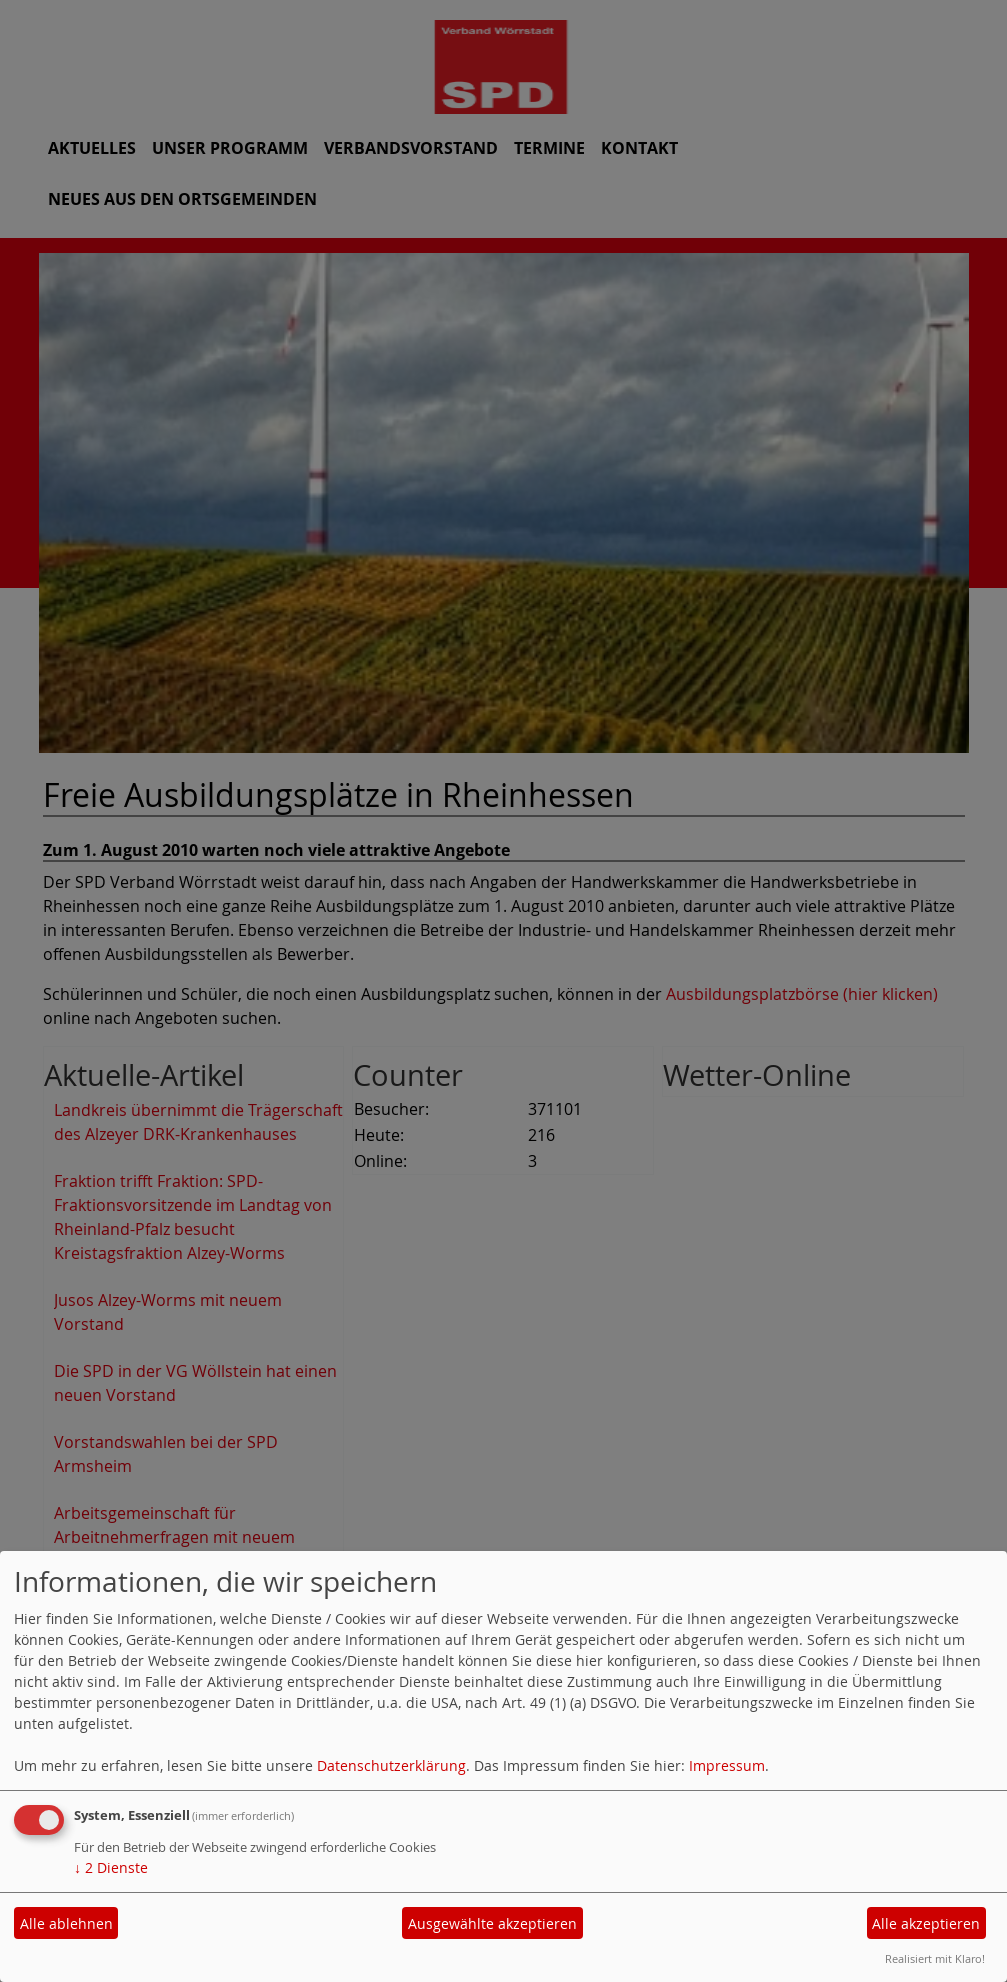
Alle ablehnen (66, 1923)
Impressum (727, 1765)
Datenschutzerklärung (391, 1765)
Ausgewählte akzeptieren (492, 1923)
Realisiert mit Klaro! (935, 1958)
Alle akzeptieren (926, 1923)
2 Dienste (111, 1867)
